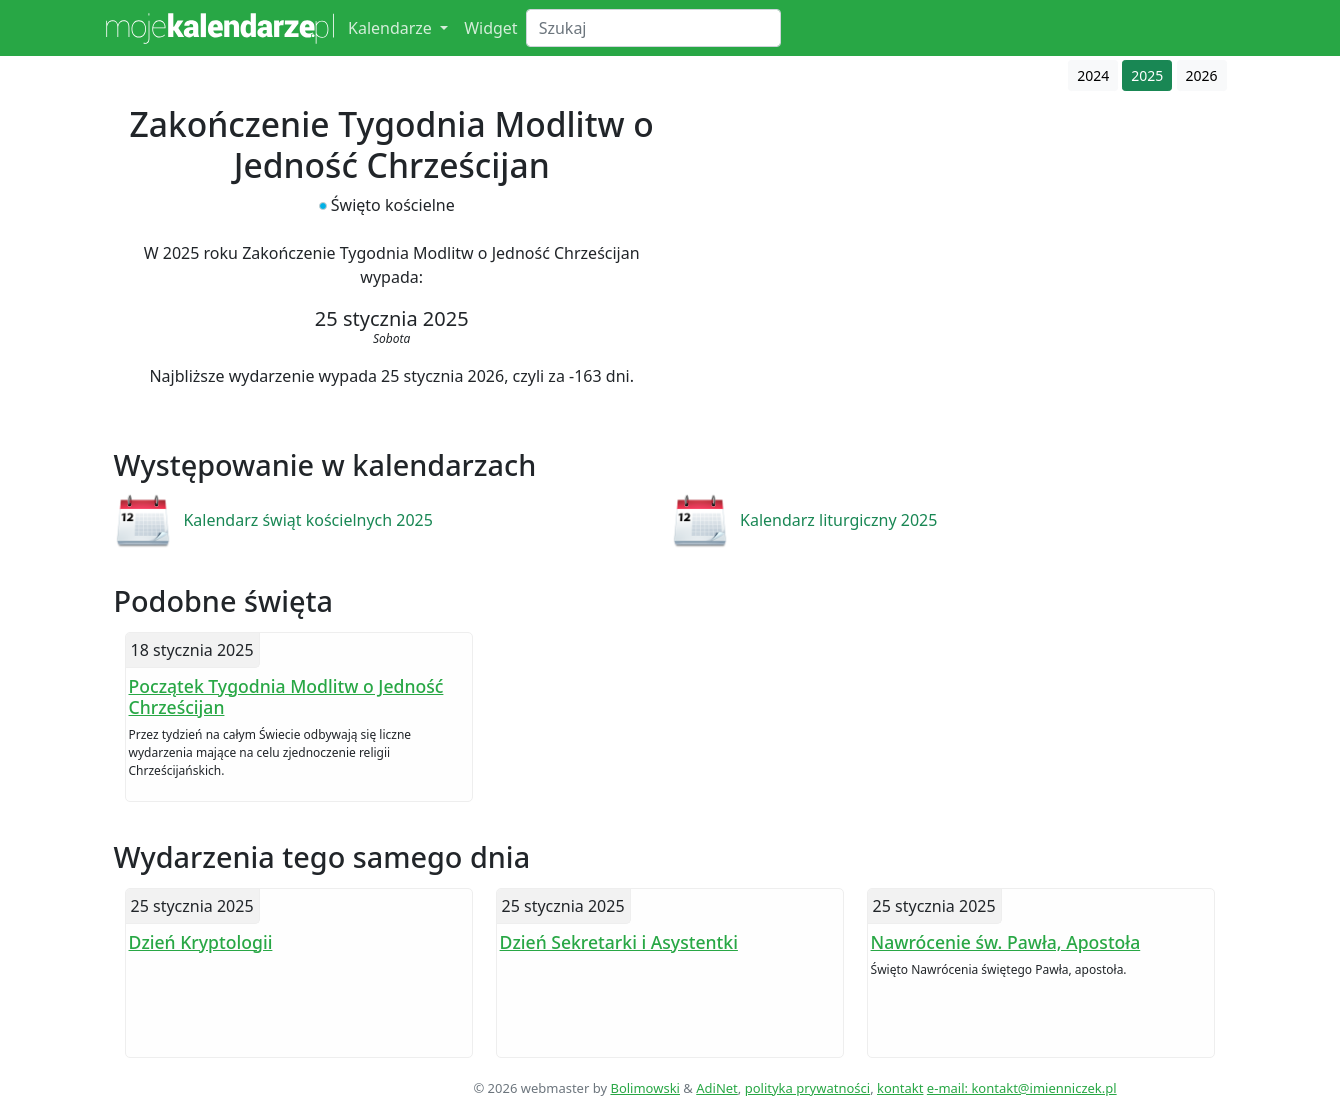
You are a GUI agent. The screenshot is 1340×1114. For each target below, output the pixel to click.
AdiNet (717, 1088)
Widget (491, 28)
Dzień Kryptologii (201, 942)
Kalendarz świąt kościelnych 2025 (308, 520)
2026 (1202, 75)
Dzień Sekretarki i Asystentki (619, 942)
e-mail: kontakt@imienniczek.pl (1022, 1088)
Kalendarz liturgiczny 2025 (838, 520)
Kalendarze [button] (392, 28)
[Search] (653, 28)
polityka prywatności (807, 1088)
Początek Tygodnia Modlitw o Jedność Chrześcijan (286, 696)
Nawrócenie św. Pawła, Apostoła (1006, 942)
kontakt (900, 1088)
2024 (1093, 75)
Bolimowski (645, 1088)
